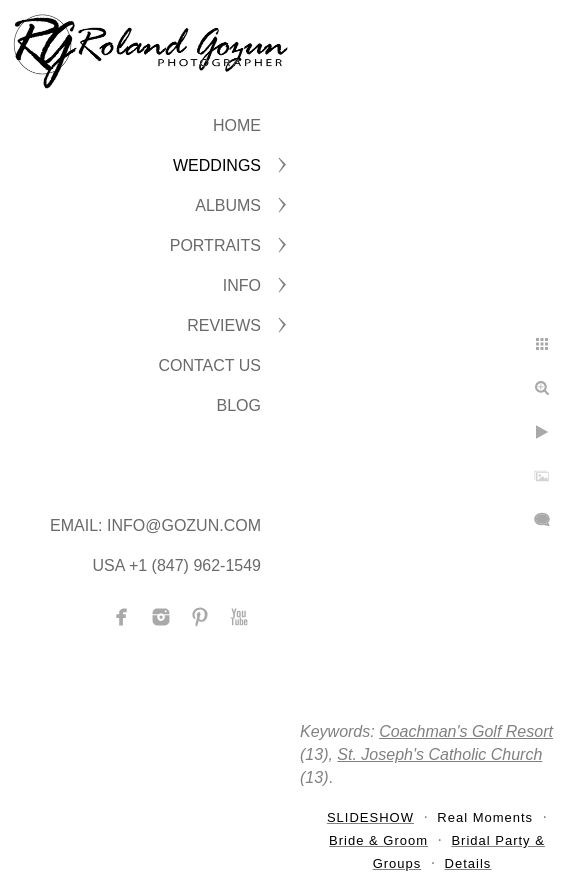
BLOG (239, 405)
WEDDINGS (217, 165)
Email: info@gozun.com (155, 525)
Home (237, 125)
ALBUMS (228, 205)
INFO (242, 285)
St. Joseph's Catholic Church (439, 754)
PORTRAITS (215, 245)
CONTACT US (209, 365)
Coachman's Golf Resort (466, 731)
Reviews (224, 325)
